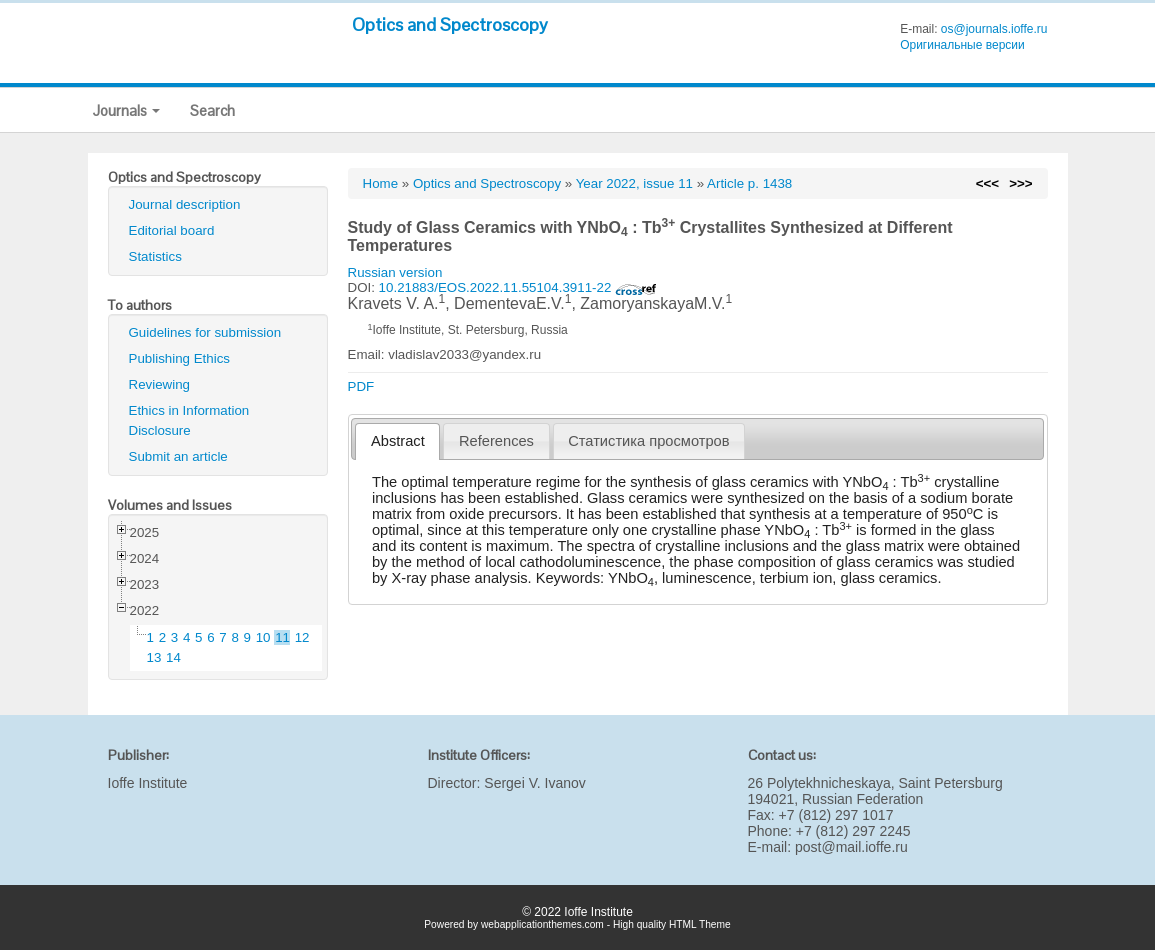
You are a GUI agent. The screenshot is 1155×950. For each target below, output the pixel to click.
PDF (361, 386)
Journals (126, 110)
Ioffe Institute (148, 783)
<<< (987, 183)
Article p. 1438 (749, 183)
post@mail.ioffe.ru (851, 847)
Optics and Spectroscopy (450, 24)
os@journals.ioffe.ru (994, 29)
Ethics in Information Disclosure (189, 420)
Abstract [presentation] (398, 441)
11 (282, 637)
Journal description (185, 204)
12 (302, 637)
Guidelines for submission (205, 332)
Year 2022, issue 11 (634, 183)
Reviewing (160, 384)
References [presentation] (496, 441)
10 (263, 637)
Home (381, 183)
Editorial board (172, 230)
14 (173, 657)
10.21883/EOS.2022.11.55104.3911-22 (518, 287)
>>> (1020, 183)
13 (154, 657)
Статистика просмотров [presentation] (648, 441)
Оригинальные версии (962, 45)
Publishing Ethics (180, 358)
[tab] (397, 441)
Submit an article (178, 456)
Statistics (155, 256)
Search (212, 110)
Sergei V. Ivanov (534, 783)
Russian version (395, 272)
